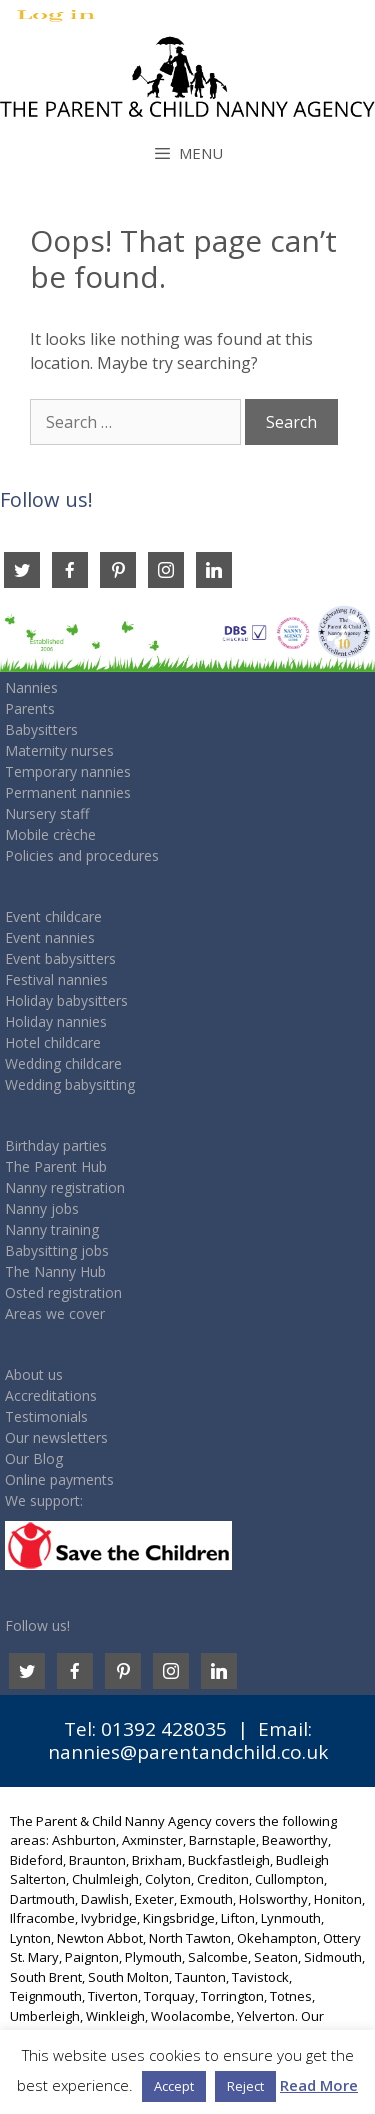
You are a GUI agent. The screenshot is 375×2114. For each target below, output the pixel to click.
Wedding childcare (63, 1063)
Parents (30, 708)
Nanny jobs (42, 1208)
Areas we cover (55, 1313)
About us (34, 1374)
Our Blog (34, 1458)
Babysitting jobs (57, 1250)
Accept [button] (174, 2086)
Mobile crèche (50, 834)
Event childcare (53, 916)
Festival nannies (56, 979)
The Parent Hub (56, 1166)
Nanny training (52, 1229)
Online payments (59, 1479)
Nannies (31, 687)
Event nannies (50, 937)
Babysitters (41, 729)
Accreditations (51, 1395)
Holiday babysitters (66, 1000)
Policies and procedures (82, 855)
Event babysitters (60, 958)
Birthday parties (56, 1145)
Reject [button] (245, 2086)
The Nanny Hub (55, 1271)
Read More (319, 2085)
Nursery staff (47, 813)
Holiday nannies (56, 1021)
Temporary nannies (68, 771)
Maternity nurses (59, 750)
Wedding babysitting (70, 1084)
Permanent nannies (68, 792)
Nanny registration (65, 1187)
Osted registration (63, 1292)
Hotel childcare (53, 1042)
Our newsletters (56, 1437)
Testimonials (46, 1416)
